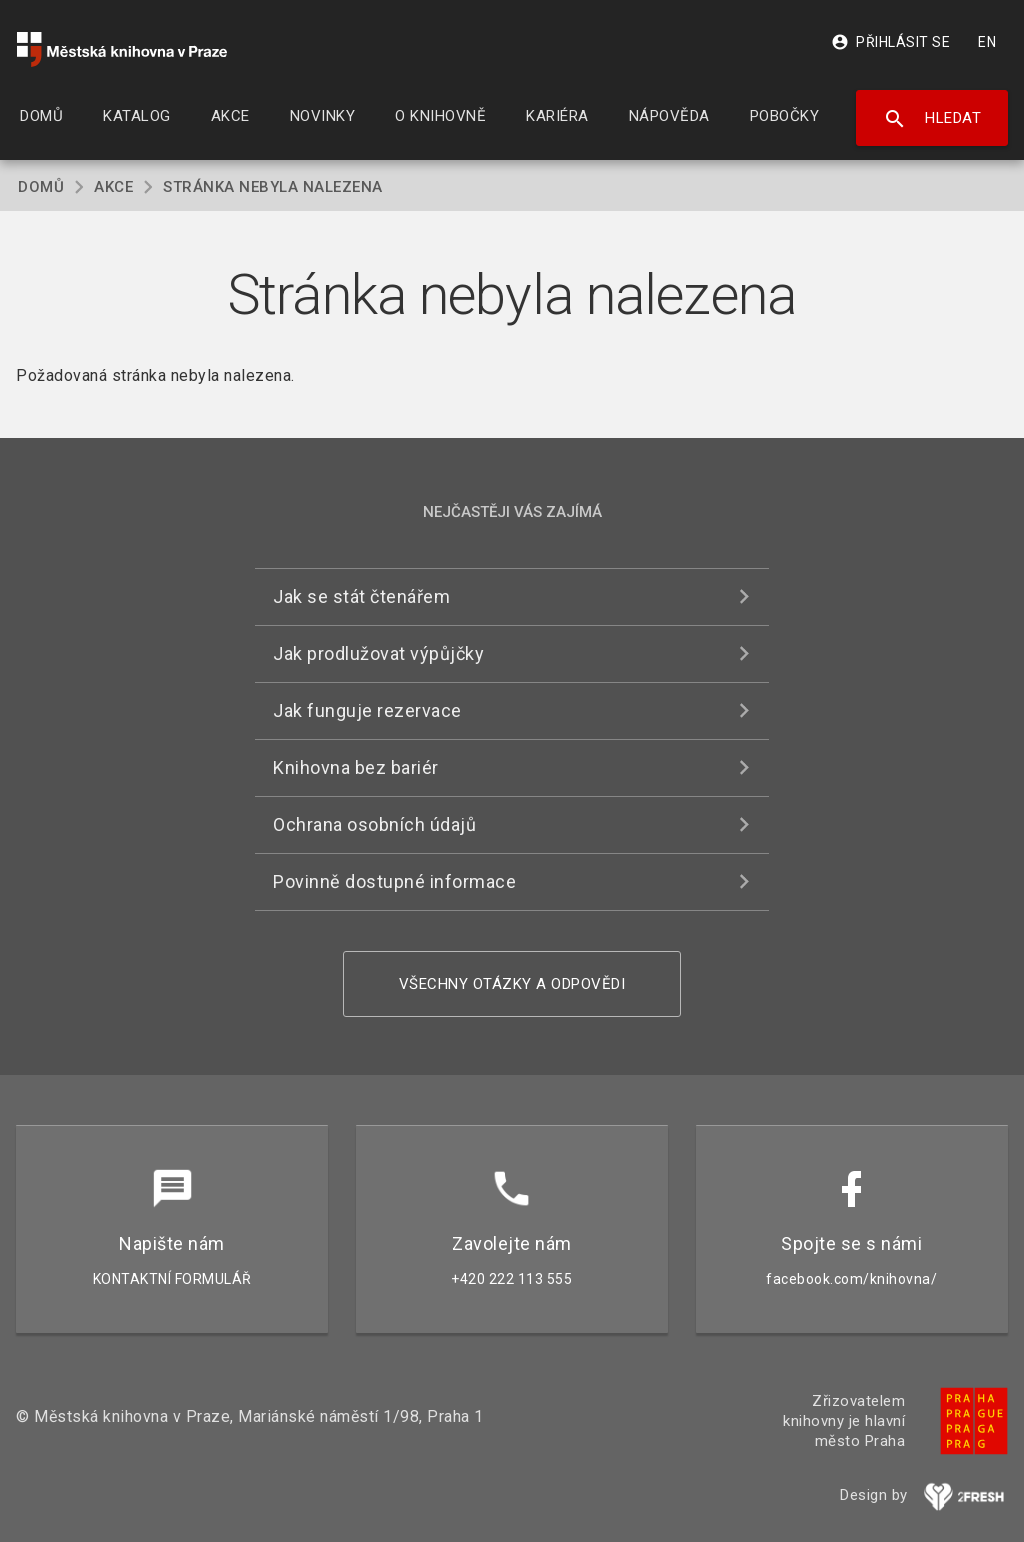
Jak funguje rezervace (367, 710)
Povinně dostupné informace (394, 881)
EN (987, 42)
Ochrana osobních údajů (374, 824)
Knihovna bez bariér (356, 767)
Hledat (932, 119)
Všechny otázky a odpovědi (512, 984)
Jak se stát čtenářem (361, 596)
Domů (41, 187)
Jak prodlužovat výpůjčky (378, 653)
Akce (113, 187)
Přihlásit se (890, 42)
